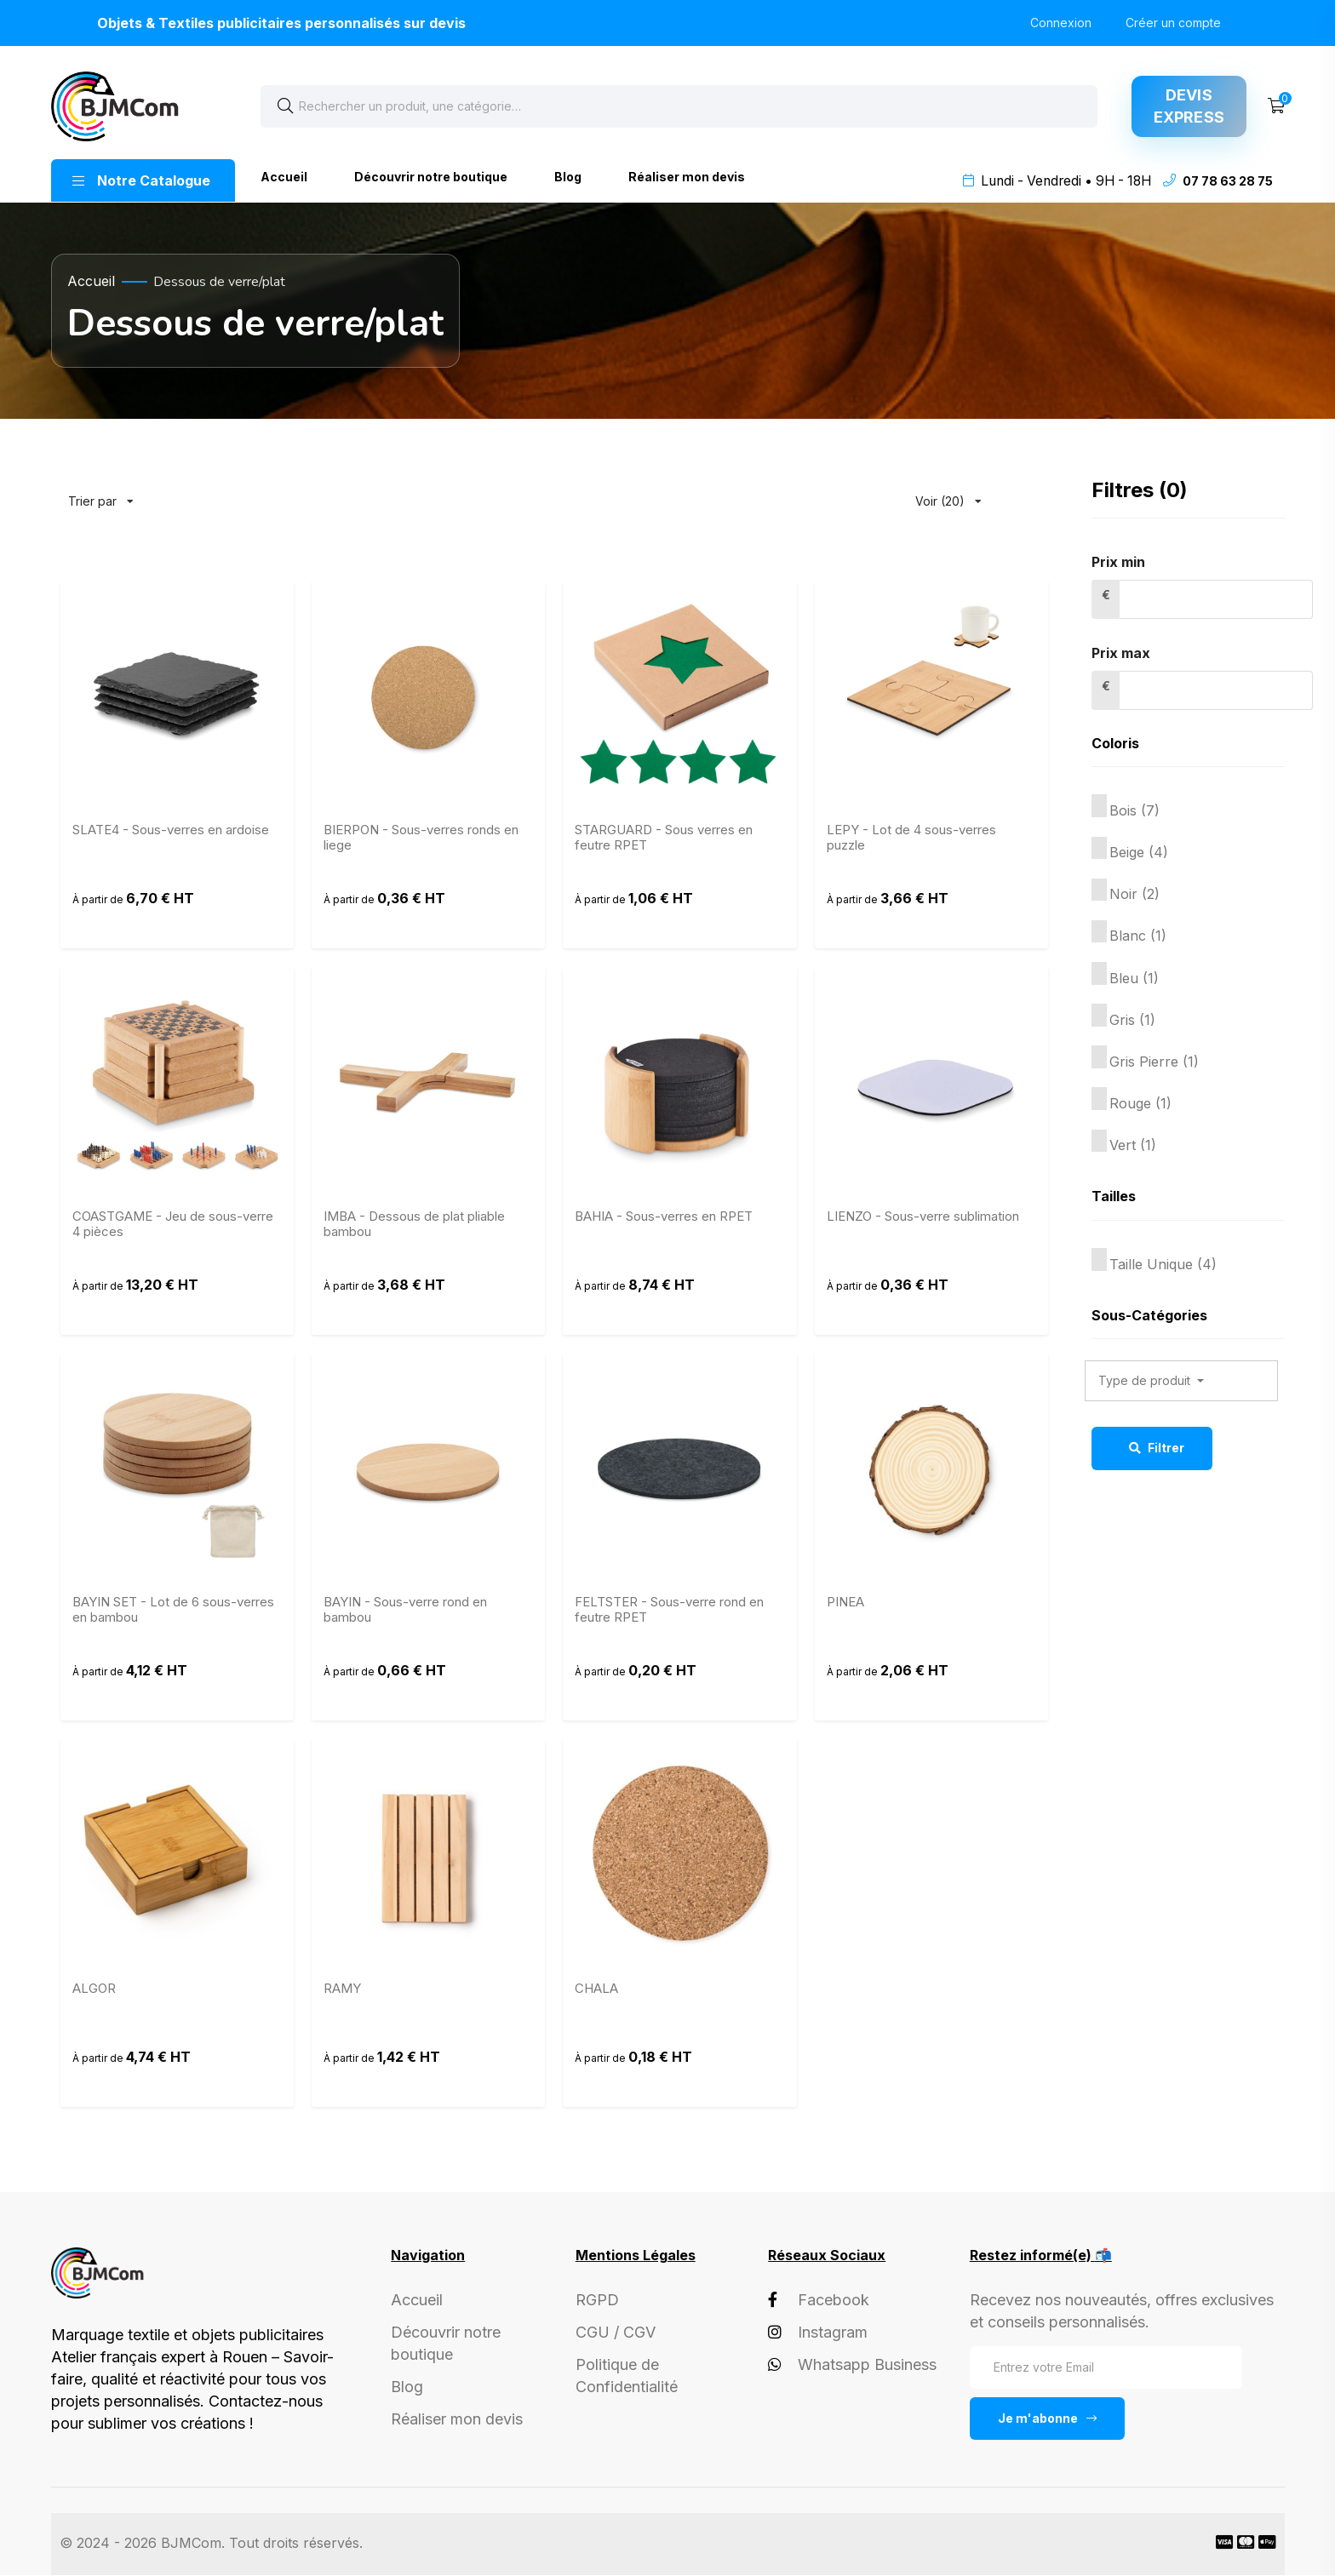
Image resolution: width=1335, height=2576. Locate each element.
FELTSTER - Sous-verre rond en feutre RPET (669, 1610)
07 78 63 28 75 (1228, 181)
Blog (568, 176)
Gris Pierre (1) (1154, 1062)
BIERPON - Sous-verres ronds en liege (421, 838)
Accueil (284, 176)
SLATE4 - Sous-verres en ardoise (170, 831)
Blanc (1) (1137, 936)
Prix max (1120, 653)
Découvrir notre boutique (430, 176)
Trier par (101, 494)
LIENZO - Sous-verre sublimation (923, 1216)
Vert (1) (1132, 1145)
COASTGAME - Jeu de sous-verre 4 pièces (172, 1224)
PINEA (845, 1603)
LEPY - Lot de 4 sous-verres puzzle (911, 838)
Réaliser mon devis (686, 176)
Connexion (1060, 22)
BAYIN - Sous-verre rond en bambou (405, 1610)
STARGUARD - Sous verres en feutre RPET (664, 838)
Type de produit (1146, 1381)
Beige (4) (1138, 853)
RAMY (342, 1988)
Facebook (818, 2300)
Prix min (1118, 562)
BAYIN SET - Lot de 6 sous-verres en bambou (173, 1610)
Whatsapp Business (852, 2364)
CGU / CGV (616, 2332)
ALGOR (94, 1988)
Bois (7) (1134, 811)
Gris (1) (1132, 1019)
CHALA (596, 1988)
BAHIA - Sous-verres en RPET (664, 1216)
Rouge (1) (1140, 1104)
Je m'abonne (1047, 2418)
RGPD (597, 2300)
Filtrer (1156, 1448)
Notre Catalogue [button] (141, 180)
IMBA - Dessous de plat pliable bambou (414, 1224)
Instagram (818, 2332)
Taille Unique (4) (1163, 1264)
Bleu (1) (1134, 978)
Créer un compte (1173, 22)
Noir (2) (1134, 894)
